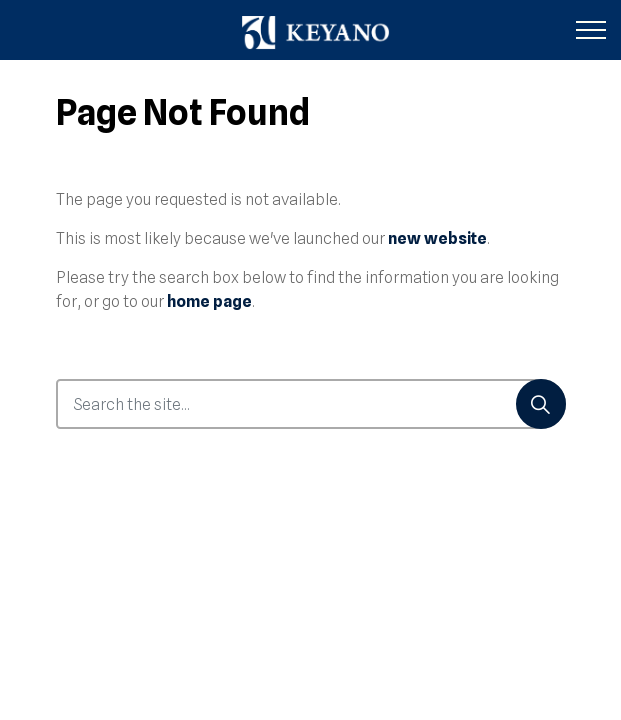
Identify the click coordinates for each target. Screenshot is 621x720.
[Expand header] (591, 30)
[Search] (541, 404)
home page (209, 301)
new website (437, 238)
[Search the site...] (311, 404)
